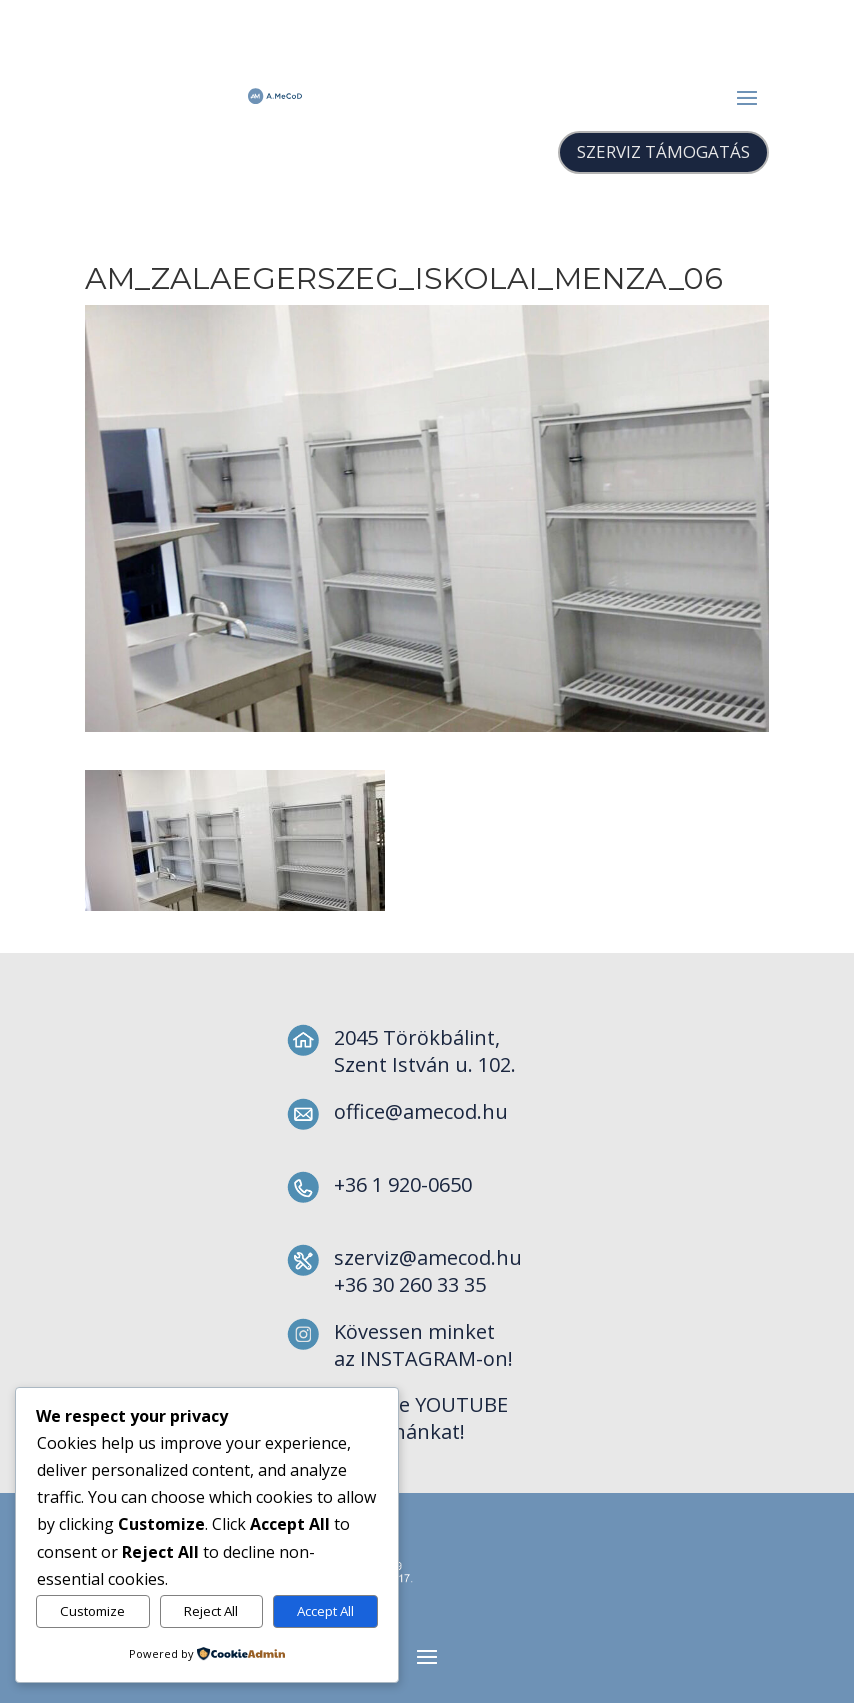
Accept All (325, 1611)
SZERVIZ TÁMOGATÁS (663, 151)
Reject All (211, 1611)
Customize (92, 1611)
